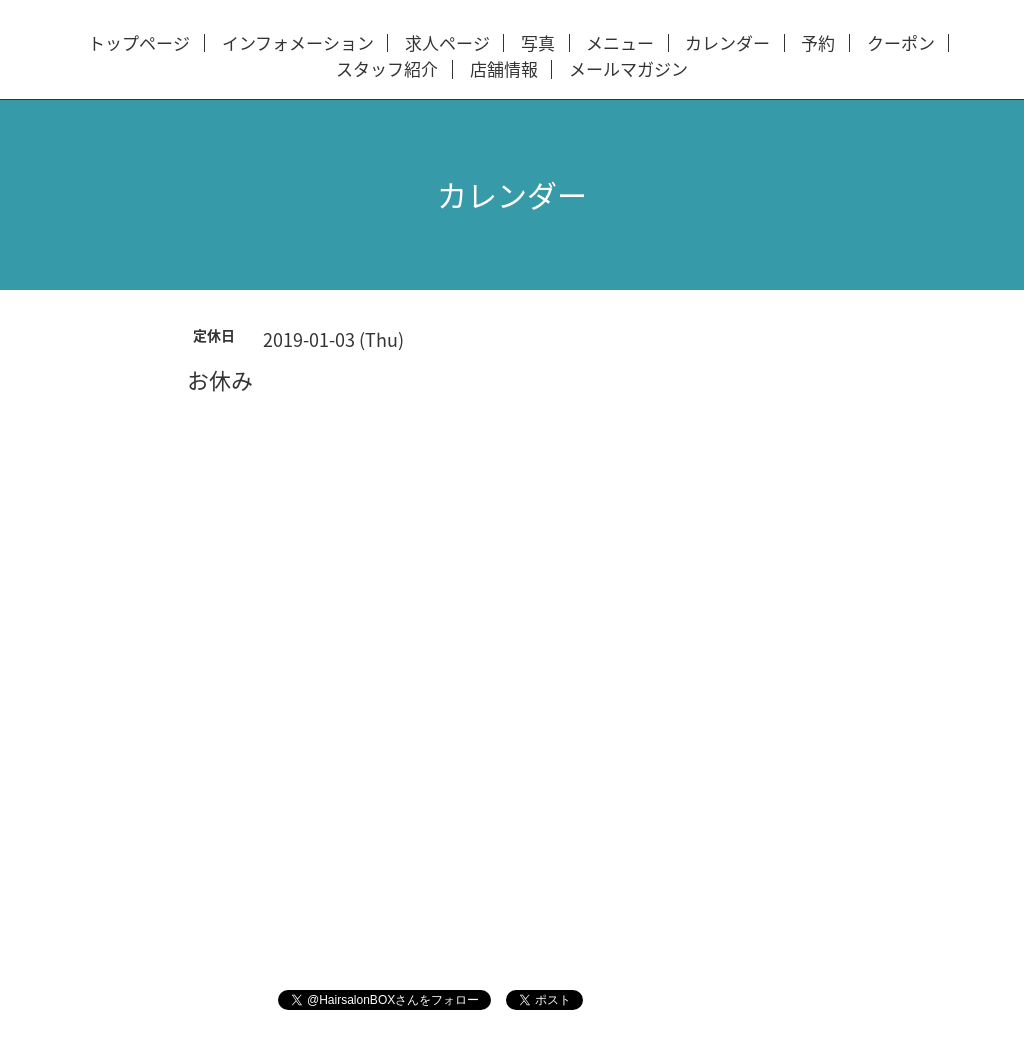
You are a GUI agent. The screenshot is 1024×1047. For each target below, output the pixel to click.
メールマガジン (628, 69)
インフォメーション (298, 43)
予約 (818, 43)
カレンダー (727, 43)
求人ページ (447, 43)
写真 (538, 43)
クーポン (901, 43)
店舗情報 (504, 69)
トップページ (139, 43)
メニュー (620, 43)
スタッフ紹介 (387, 69)
